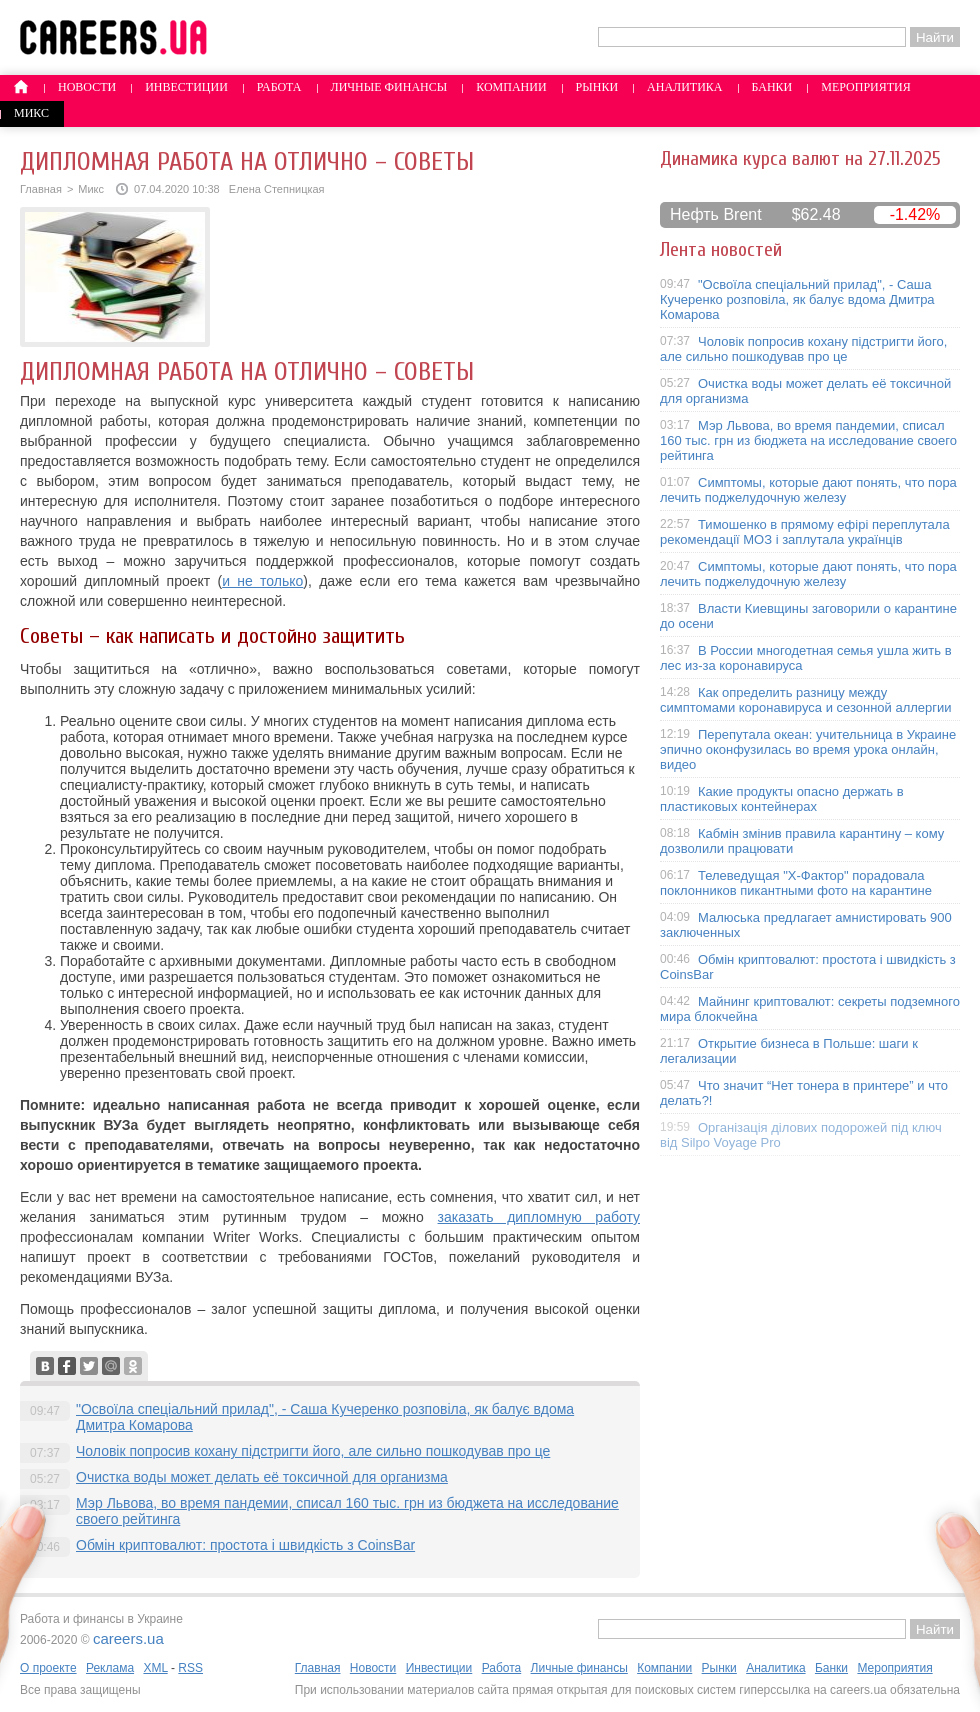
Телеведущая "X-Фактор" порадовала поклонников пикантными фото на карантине (796, 883)
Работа (279, 87)
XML (155, 1668)
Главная (41, 189)
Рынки (597, 87)
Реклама (110, 1668)
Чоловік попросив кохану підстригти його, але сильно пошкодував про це (313, 1451)
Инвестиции (186, 87)
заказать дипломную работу (539, 1217)
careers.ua (128, 1638)
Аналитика (684, 87)
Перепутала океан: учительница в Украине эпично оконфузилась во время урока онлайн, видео (808, 749)
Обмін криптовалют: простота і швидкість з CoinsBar (245, 1545)
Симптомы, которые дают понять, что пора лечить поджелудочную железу (808, 490)
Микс (31, 113)
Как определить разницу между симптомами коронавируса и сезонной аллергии (806, 700)
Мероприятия (866, 87)
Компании (511, 87)
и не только (262, 581)
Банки (772, 87)
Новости (87, 87)
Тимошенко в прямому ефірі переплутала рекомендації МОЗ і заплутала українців (805, 532)
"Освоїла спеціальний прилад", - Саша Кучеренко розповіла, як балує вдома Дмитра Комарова (797, 299)
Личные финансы (389, 87)
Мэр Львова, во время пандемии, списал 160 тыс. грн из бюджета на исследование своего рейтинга (808, 440)
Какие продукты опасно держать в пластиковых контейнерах (782, 799)
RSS (190, 1668)
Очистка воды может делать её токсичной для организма (262, 1477)
